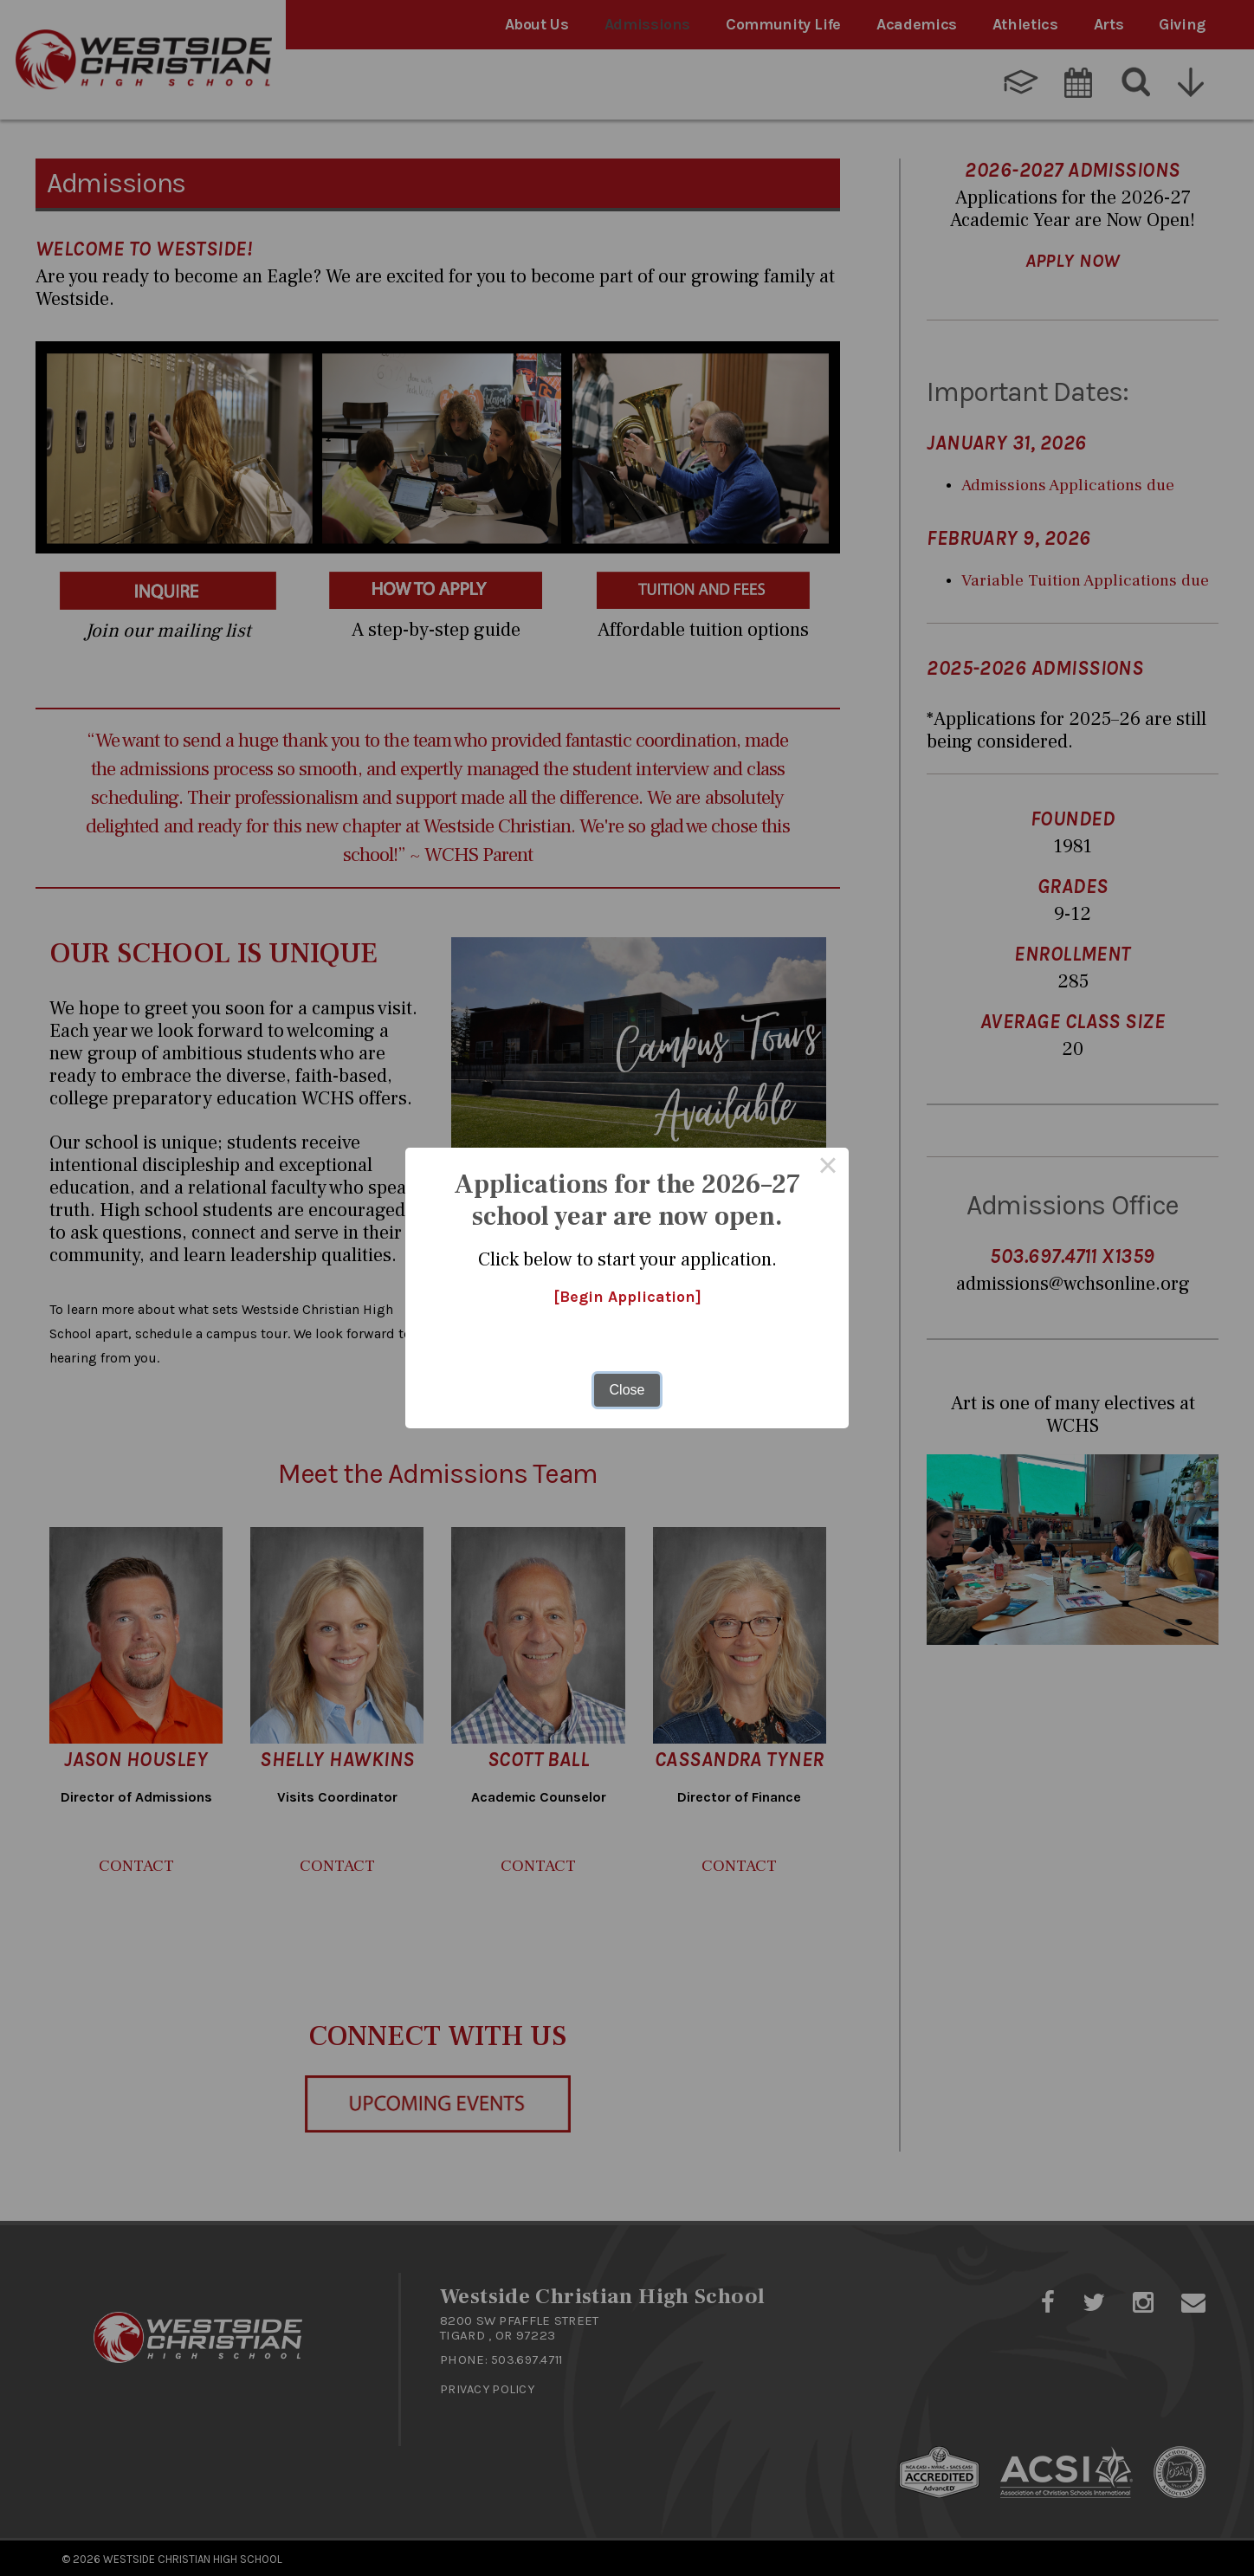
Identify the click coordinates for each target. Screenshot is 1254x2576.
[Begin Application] (627, 1298)
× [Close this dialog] (828, 1168)
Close (627, 1389)
